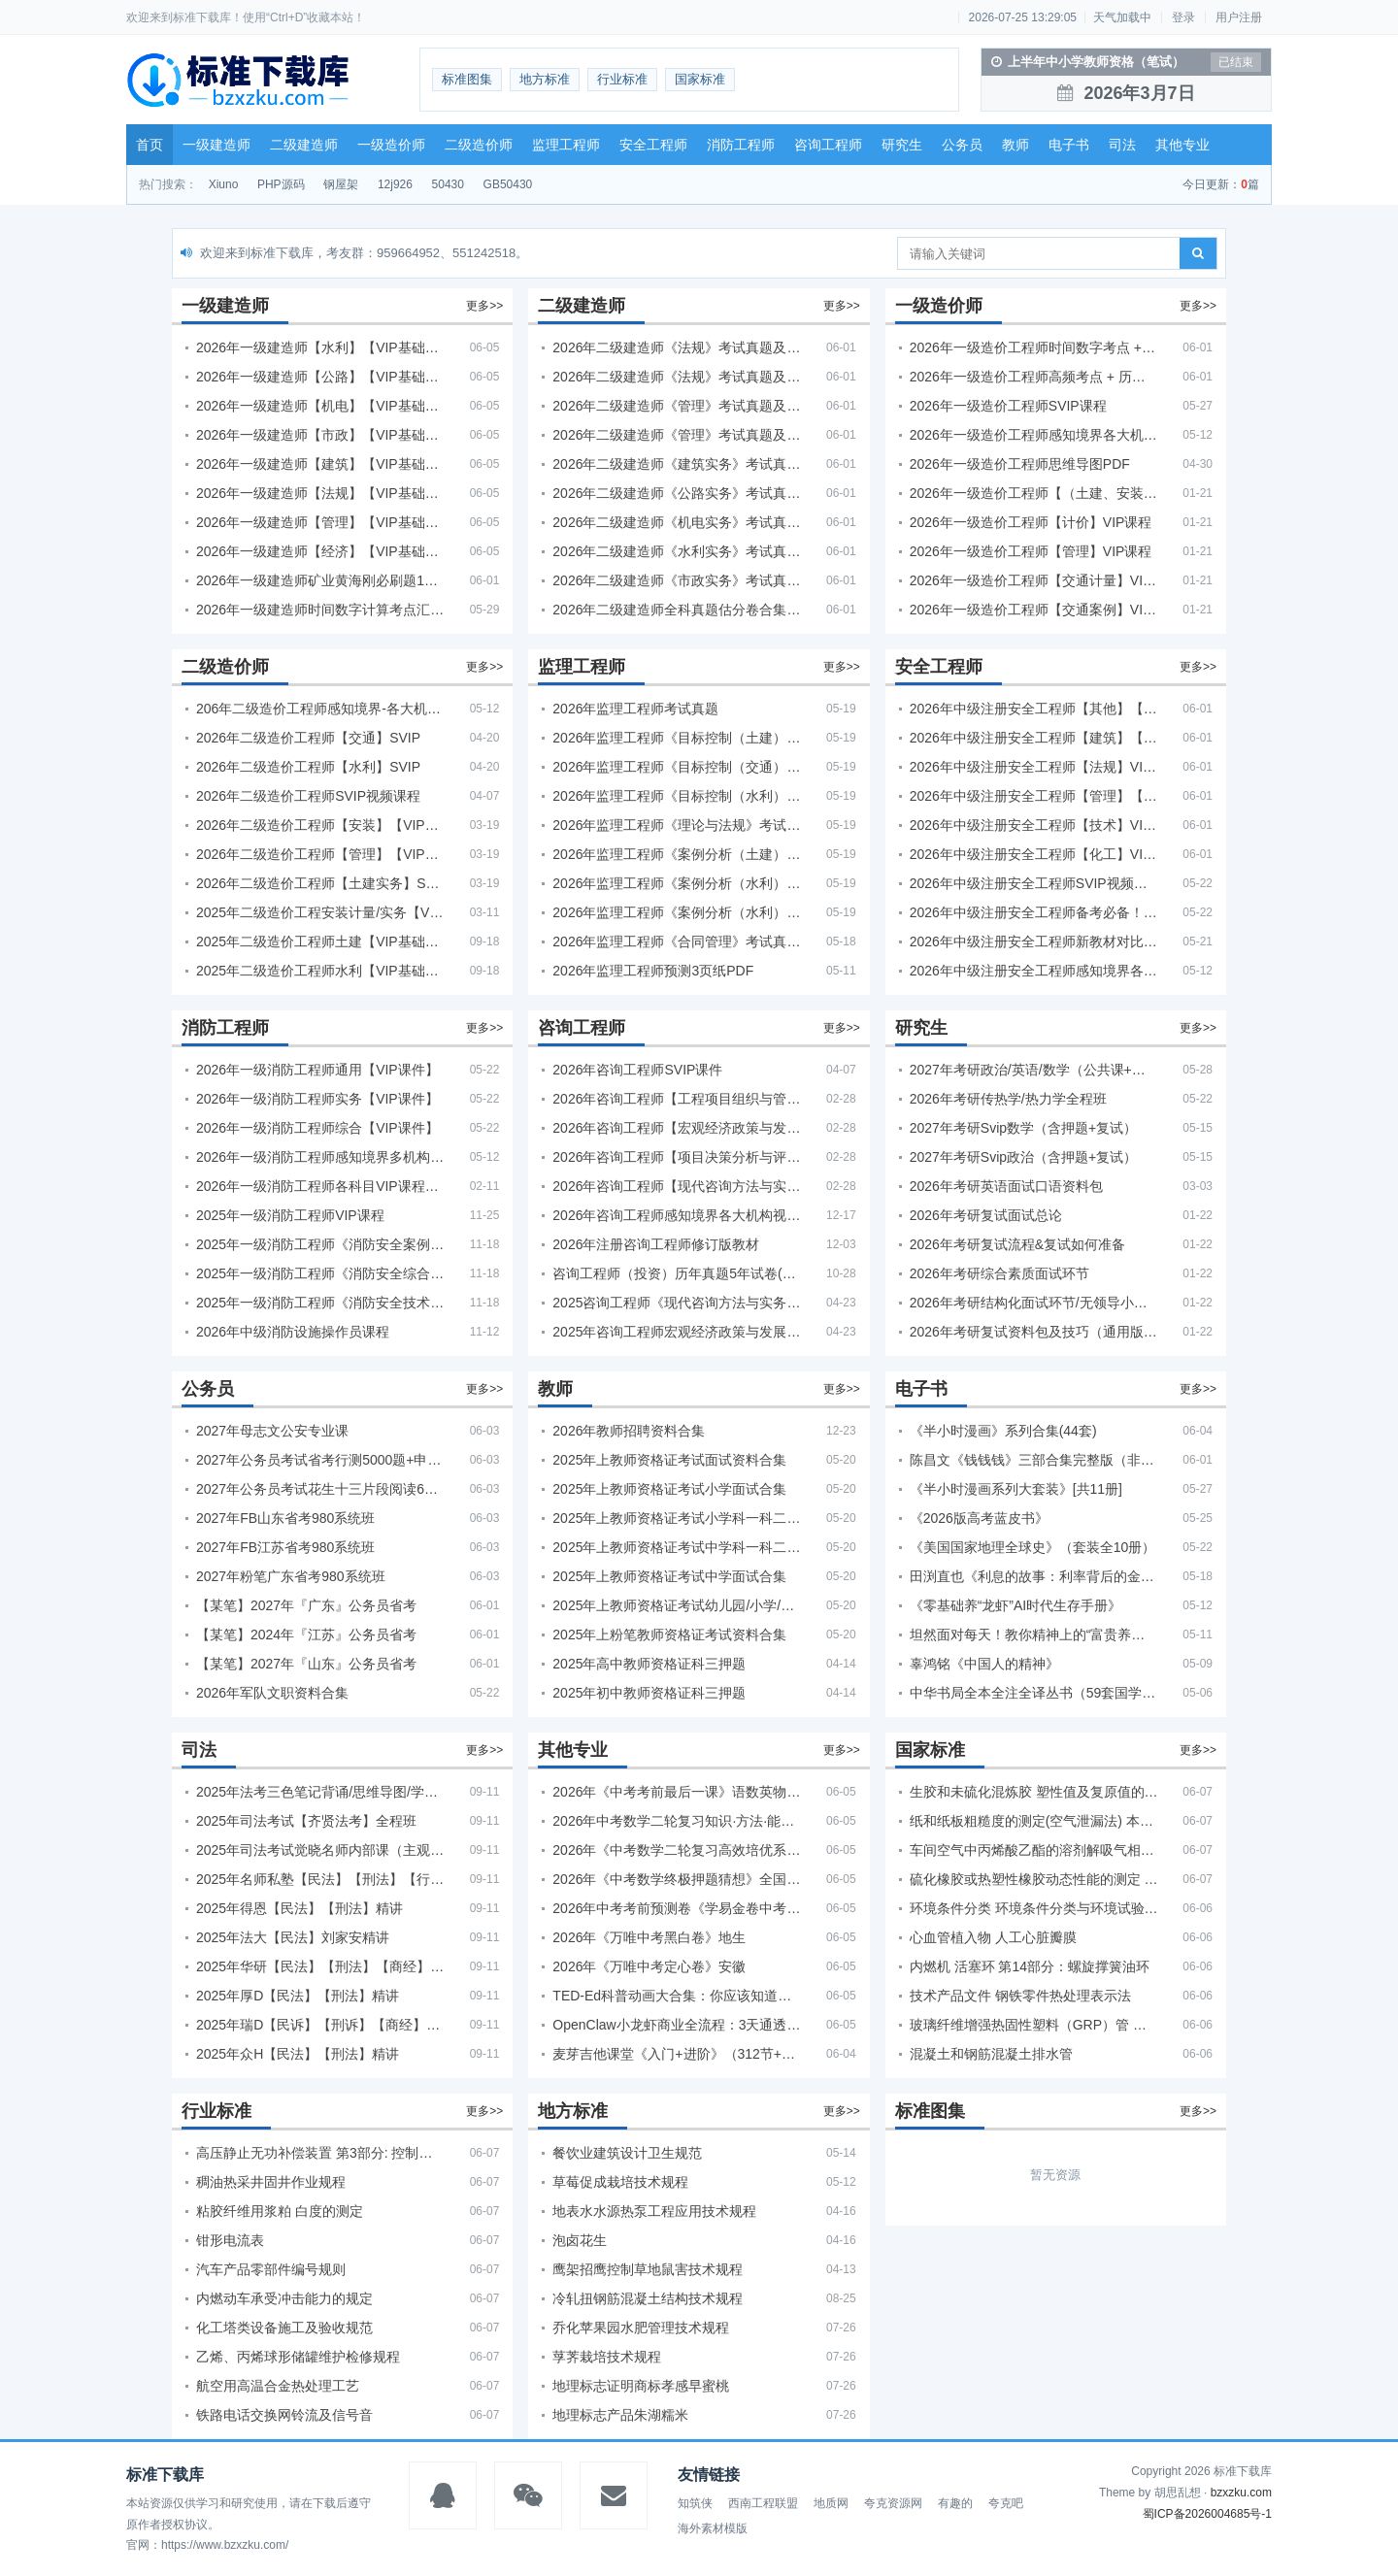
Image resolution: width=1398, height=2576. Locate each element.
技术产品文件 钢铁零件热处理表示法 (1020, 1995)
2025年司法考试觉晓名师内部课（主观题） (320, 1850)
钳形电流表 (230, 2240)
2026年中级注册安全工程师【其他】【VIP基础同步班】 (1034, 708)
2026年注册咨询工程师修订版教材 (655, 1244)
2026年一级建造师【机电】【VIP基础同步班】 (320, 405)
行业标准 (622, 79)
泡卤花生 (579, 2240)
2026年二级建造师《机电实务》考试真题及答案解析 (676, 522)
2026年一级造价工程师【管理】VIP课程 (1031, 551)
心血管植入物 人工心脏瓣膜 (993, 1937)
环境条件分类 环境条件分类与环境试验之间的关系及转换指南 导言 (1034, 1908)
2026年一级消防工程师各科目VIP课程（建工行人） (320, 1186)
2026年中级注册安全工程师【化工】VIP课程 (1034, 854)
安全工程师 (653, 144)
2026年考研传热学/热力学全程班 (1008, 1098)
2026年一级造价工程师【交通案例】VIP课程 (1034, 609)
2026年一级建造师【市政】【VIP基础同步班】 (320, 435)
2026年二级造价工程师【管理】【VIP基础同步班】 (320, 854)
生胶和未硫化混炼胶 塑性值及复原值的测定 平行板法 (1034, 1792)
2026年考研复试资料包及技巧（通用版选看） (1034, 1331)
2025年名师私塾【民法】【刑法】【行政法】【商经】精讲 (320, 1879)
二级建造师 (304, 144)
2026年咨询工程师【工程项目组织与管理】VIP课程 (676, 1098)
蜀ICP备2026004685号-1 (1207, 2514)
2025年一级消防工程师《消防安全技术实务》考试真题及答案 (320, 1302)
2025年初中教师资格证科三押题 (649, 1693)
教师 (1015, 144)
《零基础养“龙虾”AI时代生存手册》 (1016, 1605)
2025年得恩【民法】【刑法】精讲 (299, 1908)
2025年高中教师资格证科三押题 (649, 1663)
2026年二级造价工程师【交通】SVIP (308, 737)
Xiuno (224, 184)
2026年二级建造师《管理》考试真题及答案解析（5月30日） (676, 405)
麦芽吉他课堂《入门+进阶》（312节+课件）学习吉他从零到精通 (676, 2054)
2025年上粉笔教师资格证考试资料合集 (669, 1634)
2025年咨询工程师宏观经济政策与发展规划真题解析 (676, 1331)
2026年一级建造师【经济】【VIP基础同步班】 (320, 551)
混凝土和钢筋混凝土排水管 (991, 2054)
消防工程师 (741, 144)
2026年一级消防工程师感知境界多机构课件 (320, 1157)
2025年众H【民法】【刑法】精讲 (297, 2054)
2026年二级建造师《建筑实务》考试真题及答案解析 (676, 464)
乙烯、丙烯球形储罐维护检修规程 (298, 2356)
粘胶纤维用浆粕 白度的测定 (279, 2211)
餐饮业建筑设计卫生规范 (627, 2153)
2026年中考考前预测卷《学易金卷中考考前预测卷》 (676, 1908)
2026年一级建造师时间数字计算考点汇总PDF (320, 609)
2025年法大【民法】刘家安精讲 (292, 1937)
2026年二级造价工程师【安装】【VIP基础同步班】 (320, 825)
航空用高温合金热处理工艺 (277, 2386)
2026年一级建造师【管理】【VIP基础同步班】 (320, 522)
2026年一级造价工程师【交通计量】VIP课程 (1034, 580)
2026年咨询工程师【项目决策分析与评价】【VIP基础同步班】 (676, 1157)
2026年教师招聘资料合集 (628, 1430)
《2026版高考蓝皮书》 (979, 1518)
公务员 (962, 144)
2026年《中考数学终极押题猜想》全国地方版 (676, 1879)
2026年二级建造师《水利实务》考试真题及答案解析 (676, 551)
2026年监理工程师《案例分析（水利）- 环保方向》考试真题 (676, 912)
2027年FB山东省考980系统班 (285, 1518)
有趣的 (955, 2503)
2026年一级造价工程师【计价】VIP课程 (1031, 522)
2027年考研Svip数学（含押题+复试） (1024, 1128)
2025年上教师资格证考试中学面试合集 (669, 1576)
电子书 (1068, 144)
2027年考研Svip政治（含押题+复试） (1024, 1157)
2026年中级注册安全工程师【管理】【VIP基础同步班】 (1034, 796)
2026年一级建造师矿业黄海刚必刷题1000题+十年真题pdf (320, 580)
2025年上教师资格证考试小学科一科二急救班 (676, 1518)
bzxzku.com (1241, 2492)
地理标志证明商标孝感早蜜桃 (640, 2386)
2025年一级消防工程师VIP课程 (290, 1215)
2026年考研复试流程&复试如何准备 (1017, 1244)
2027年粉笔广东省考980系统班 (290, 1576)
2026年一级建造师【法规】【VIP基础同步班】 (320, 493)
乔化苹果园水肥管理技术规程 (640, 2327)
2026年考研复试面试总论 (986, 1215)
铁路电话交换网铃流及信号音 (284, 2415)
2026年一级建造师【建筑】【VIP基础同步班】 (320, 464)
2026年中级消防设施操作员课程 (292, 1331)
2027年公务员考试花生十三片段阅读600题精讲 (320, 1489)
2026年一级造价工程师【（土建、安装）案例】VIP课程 (1034, 493)
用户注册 (1238, 17)
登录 (1183, 17)
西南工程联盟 (763, 2503)
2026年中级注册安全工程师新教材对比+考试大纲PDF (1034, 941)
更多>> (484, 306)
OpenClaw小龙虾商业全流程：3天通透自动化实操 (676, 2024)
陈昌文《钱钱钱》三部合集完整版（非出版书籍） (1034, 1460)
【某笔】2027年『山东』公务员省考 (306, 1663)
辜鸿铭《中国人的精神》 (984, 1663)
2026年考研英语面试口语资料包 (1006, 1186)
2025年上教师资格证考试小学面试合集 (669, 1489)
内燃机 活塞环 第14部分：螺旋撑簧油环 (1029, 1966)
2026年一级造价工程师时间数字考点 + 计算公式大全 (1034, 347)
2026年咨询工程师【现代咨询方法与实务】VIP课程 (676, 1186)
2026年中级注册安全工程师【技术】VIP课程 (1034, 825)
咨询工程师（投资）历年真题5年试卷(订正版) (676, 1273)
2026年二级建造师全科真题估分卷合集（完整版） (676, 609)
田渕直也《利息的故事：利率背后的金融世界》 (1034, 1576)
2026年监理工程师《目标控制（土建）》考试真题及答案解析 (676, 737)
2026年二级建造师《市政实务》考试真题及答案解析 (676, 580)
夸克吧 (1005, 2503)
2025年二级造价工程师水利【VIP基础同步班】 (320, 970)
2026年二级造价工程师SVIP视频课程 (308, 796)
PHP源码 (281, 184)
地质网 (831, 2503)
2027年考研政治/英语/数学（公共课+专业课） (1034, 1069)
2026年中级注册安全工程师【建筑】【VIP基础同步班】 (1034, 737)
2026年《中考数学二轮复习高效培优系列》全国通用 (676, 1850)
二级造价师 (479, 144)
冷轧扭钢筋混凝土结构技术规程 (647, 2298)
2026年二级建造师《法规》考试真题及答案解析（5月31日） (676, 376)
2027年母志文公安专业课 (272, 1430)
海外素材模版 (713, 2528)
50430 (448, 184)
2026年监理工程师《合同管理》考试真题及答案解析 (676, 941)
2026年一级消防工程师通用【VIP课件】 (317, 1069)
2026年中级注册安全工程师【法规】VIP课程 (1034, 767)
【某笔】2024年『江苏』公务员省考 (306, 1634)
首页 (149, 144)
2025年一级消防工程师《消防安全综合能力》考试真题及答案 (320, 1273)
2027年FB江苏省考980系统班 (285, 1547)
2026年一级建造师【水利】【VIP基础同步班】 (320, 347)
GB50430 (508, 184)
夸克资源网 (893, 2503)
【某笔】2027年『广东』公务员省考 (306, 1605)
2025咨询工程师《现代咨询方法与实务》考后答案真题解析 (676, 1302)
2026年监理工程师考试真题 (635, 708)
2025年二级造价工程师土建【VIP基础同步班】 (320, 941)
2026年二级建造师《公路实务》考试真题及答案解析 (676, 493)
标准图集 (467, 79)
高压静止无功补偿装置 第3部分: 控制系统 (320, 2153)
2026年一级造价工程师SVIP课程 (1008, 405)
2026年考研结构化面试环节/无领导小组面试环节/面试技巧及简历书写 (1034, 1302)
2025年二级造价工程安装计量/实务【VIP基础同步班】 (320, 912)
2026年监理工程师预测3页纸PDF (652, 970)
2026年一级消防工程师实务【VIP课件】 (317, 1098)
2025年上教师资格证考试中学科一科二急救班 (676, 1547)
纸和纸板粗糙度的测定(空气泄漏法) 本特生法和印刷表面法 (1034, 1821)
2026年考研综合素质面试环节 (999, 1273)
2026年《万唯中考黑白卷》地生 (649, 1937)
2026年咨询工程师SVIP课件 (637, 1069)
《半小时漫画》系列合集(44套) (1003, 1430)
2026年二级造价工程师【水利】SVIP (308, 767)
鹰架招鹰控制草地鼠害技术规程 (647, 2269)
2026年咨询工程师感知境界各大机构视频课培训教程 (676, 1215)
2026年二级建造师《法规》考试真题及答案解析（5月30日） (676, 347)
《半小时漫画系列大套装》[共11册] (1016, 1489)
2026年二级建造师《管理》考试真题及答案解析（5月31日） (676, 435)
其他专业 (1182, 144)
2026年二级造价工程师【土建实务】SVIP (320, 883)
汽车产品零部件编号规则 (271, 2269)
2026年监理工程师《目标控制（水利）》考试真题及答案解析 (676, 796)
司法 (1122, 144)
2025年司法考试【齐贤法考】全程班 (306, 1821)
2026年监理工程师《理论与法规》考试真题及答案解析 (676, 825)
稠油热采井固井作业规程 (271, 2182)
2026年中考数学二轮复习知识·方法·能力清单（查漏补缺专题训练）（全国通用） (676, 1821)
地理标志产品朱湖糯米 (620, 2415)
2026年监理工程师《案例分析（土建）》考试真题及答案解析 (676, 854)
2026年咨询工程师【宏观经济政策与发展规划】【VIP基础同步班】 (676, 1128)
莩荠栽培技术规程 (606, 2356)
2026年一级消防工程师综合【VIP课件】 (317, 1128)
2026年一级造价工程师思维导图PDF (1020, 464)
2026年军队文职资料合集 (272, 1693)
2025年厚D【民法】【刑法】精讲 (297, 1995)
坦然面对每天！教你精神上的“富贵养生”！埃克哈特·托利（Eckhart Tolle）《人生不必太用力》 (1034, 1634)
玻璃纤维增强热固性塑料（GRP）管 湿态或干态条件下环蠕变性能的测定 (1034, 2024)
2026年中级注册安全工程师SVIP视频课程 (1034, 883)
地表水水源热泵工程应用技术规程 (654, 2211)
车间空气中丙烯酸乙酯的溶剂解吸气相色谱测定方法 (1034, 1850)
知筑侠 (695, 2503)
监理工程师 (566, 144)
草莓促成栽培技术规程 (620, 2182)
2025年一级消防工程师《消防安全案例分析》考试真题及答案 (320, 1244)
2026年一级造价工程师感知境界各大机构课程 (1034, 435)
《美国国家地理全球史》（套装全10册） (1033, 1547)
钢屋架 (340, 184)
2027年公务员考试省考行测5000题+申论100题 (320, 1460)
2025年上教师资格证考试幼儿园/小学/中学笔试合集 (676, 1605)
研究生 (902, 144)
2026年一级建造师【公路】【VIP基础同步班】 (320, 376)
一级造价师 (391, 144)
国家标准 (700, 79)
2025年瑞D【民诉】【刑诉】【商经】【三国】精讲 (320, 2024)
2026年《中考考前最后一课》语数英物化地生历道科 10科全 (676, 1792)
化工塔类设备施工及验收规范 (284, 2327)
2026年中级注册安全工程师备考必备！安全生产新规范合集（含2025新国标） (1034, 912)
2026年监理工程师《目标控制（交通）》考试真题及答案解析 (676, 767)
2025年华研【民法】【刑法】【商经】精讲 (320, 1966)
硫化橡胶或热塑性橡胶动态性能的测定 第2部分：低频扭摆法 (1034, 1879)
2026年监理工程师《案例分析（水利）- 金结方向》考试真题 (676, 883)
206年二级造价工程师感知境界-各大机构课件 (320, 708)
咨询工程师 (828, 144)
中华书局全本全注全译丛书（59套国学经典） (1034, 1693)
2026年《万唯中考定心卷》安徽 (649, 1966)
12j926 (395, 184)
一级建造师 (216, 144)
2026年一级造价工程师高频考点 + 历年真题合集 (1034, 376)
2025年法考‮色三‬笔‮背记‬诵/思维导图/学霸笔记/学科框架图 (320, 1792)
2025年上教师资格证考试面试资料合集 (669, 1460)
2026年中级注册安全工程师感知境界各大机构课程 (1034, 970)
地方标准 (544, 79)
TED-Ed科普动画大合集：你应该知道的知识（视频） (676, 1995)
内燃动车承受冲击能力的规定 (284, 2298)
